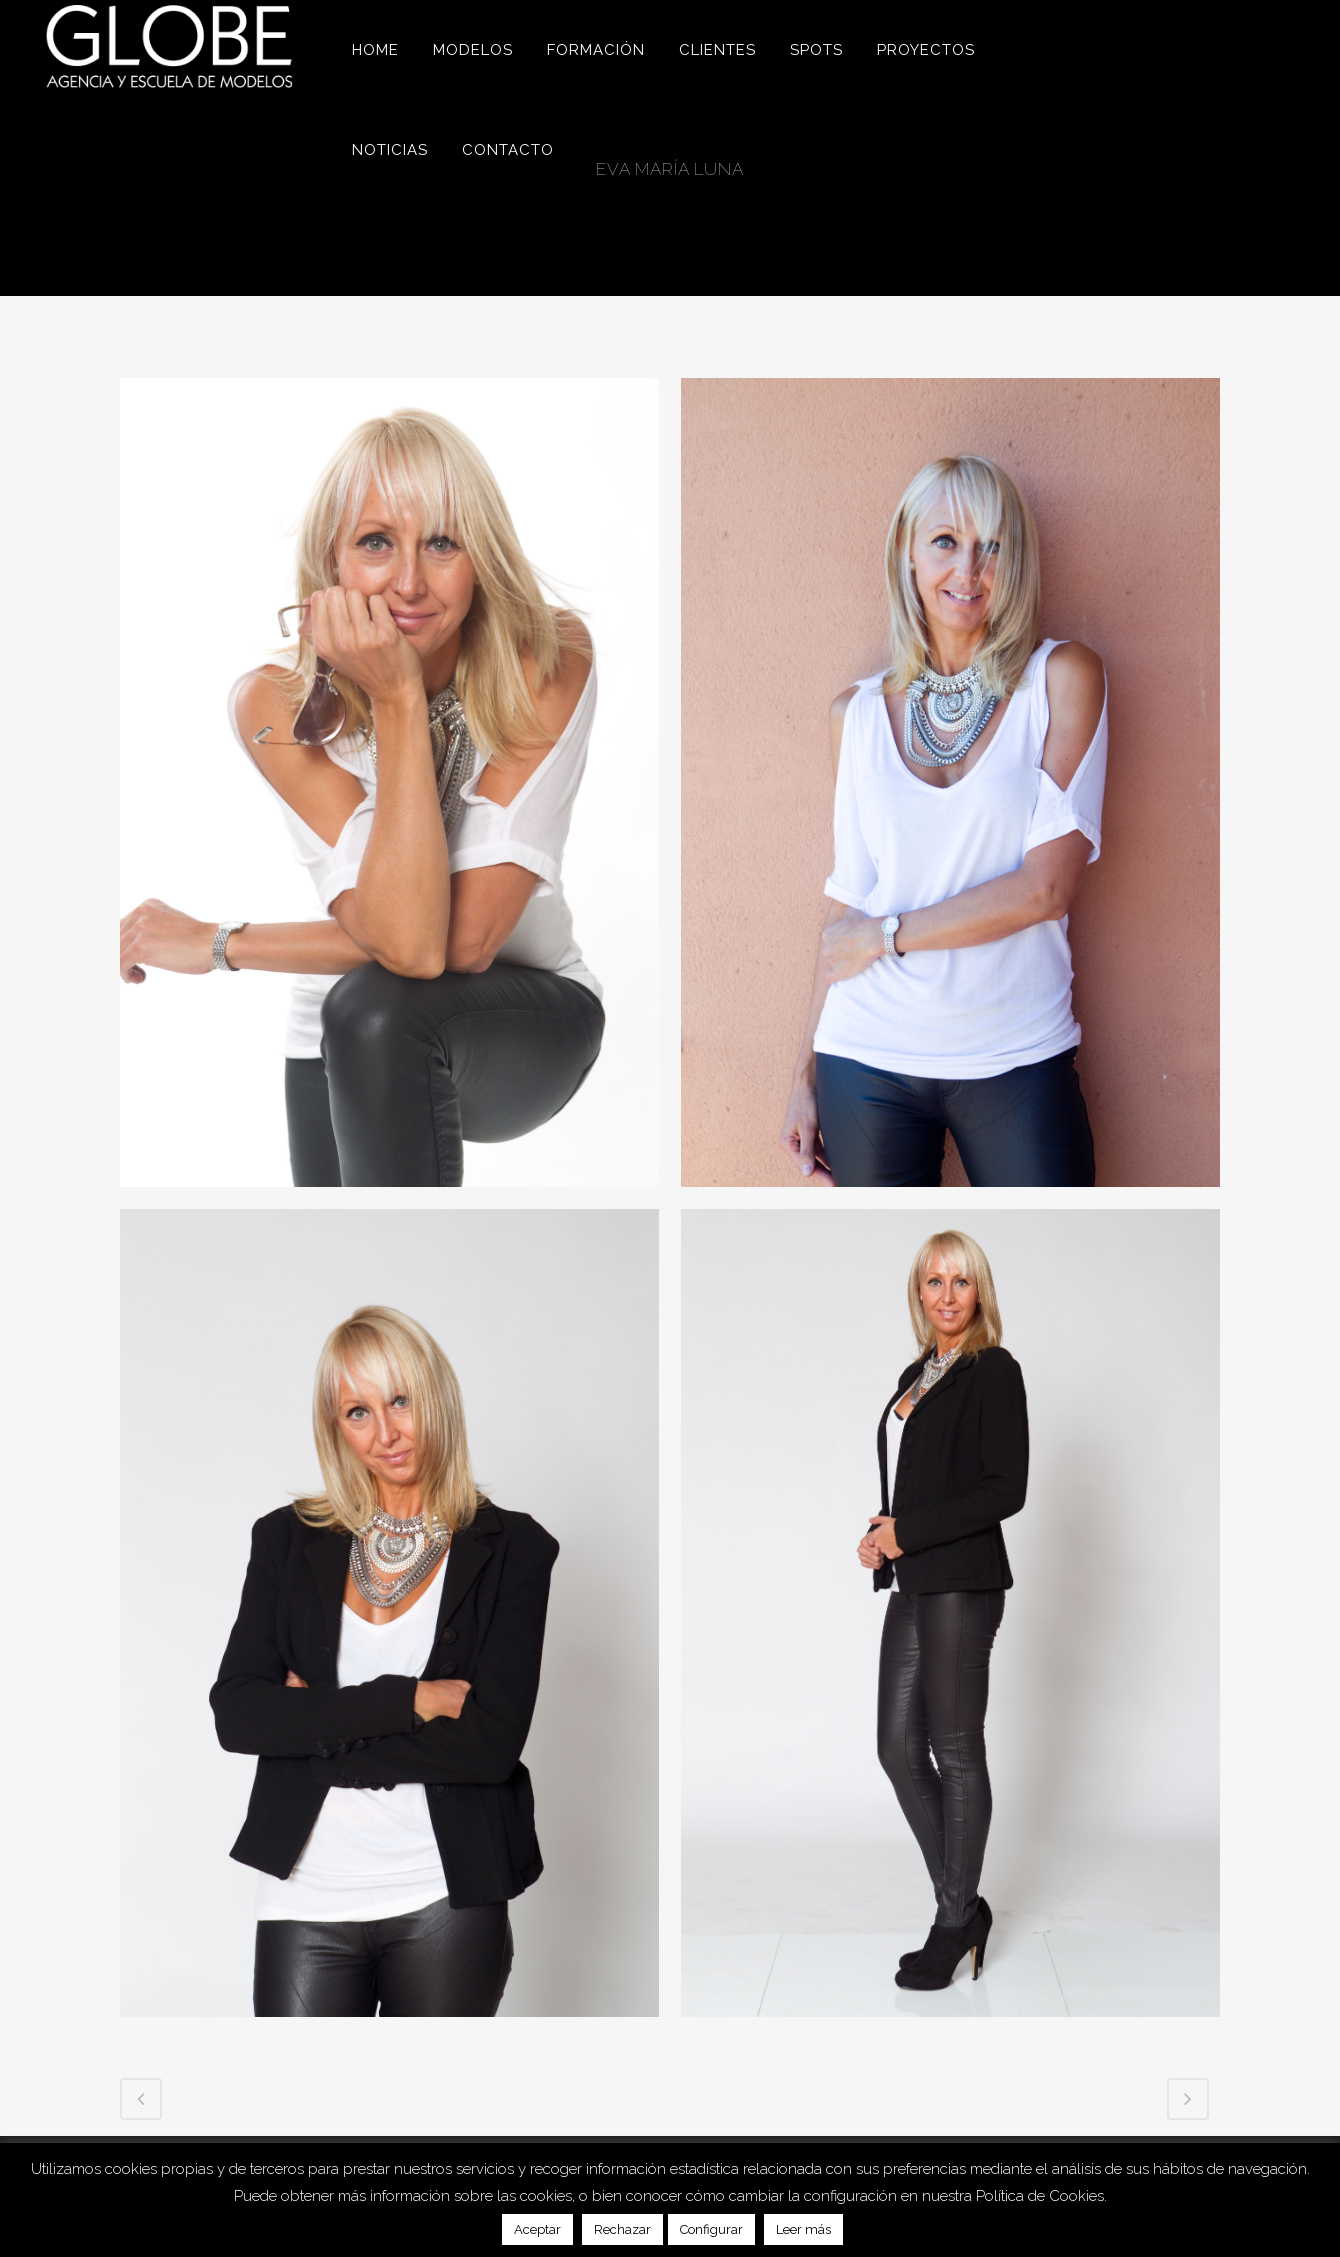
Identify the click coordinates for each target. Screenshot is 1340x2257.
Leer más (803, 2229)
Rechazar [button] (622, 2229)
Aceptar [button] (537, 2229)
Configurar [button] (711, 2229)
